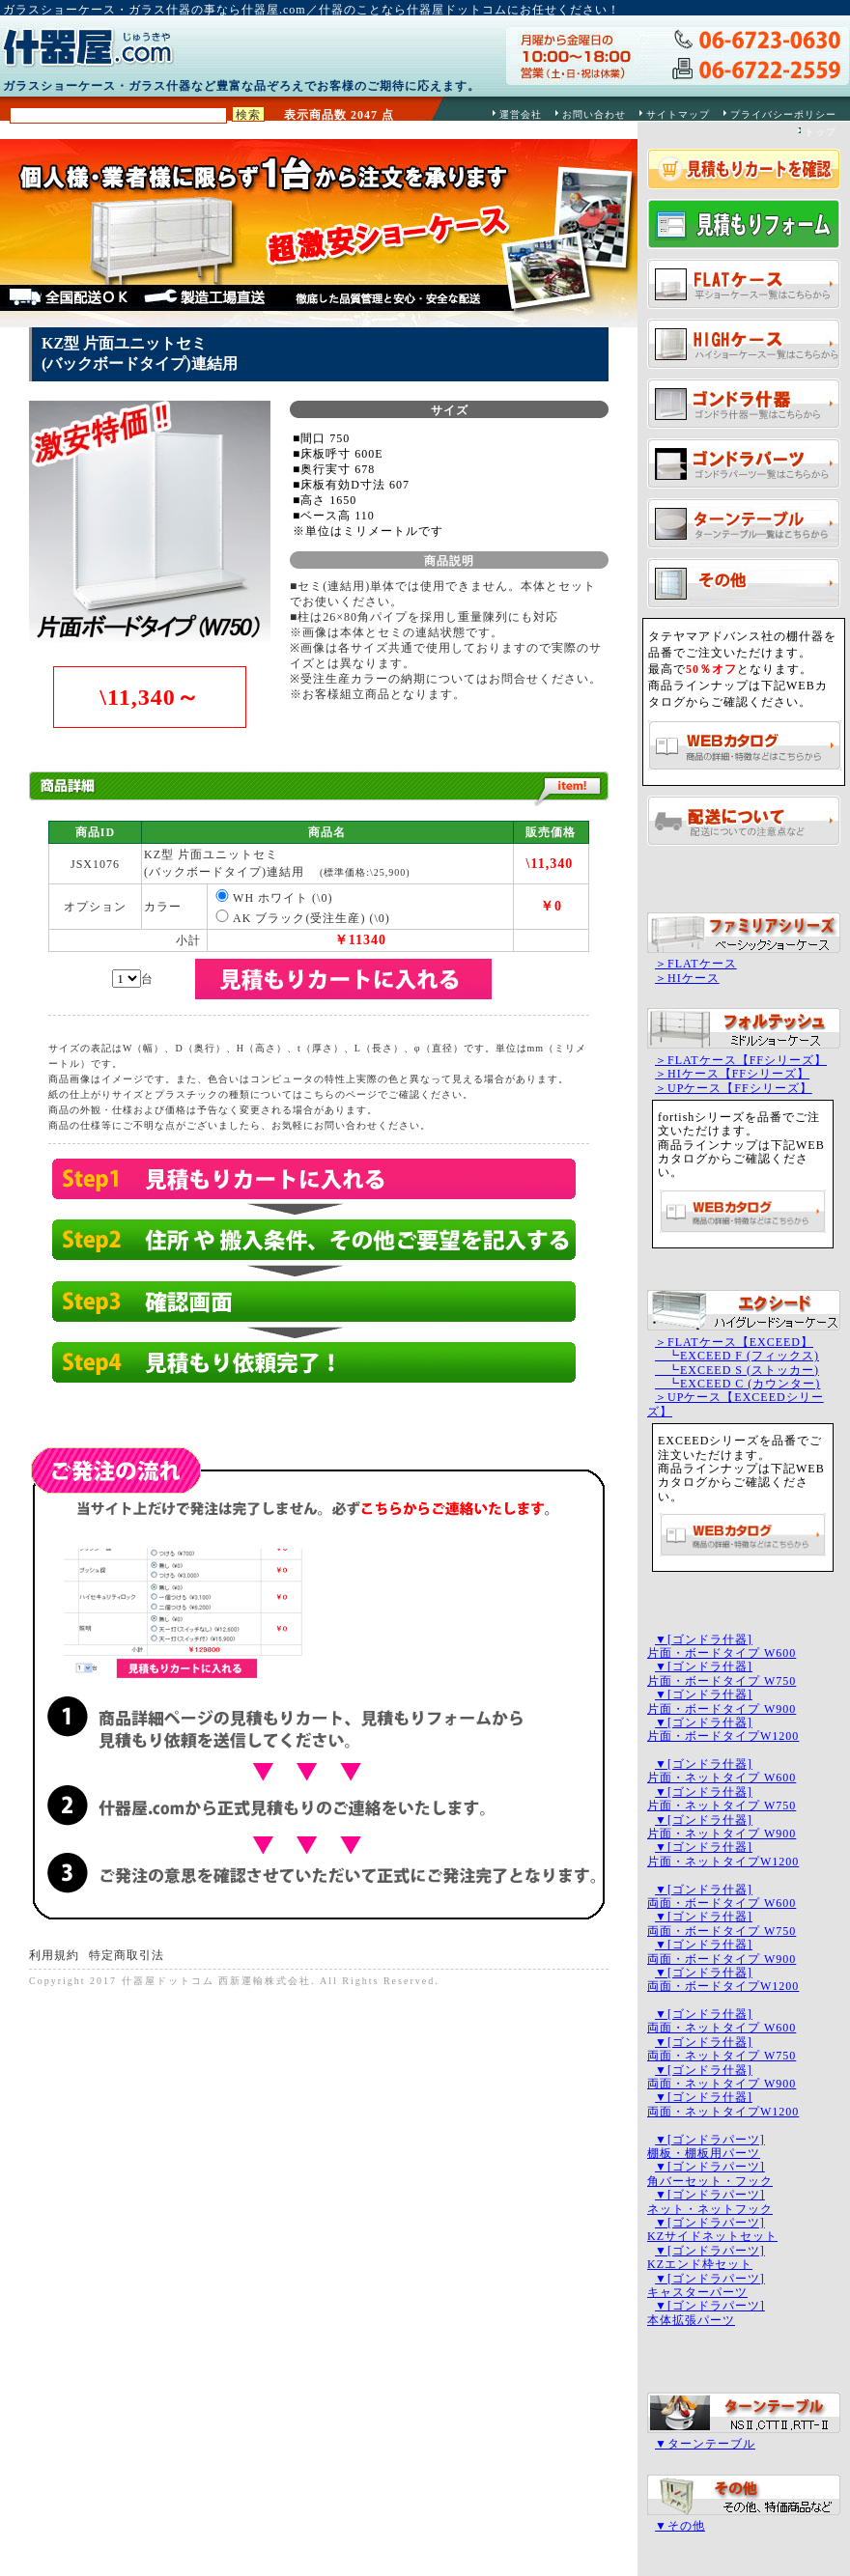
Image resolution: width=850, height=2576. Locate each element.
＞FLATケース (696, 963)
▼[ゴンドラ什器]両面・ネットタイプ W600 (721, 2020)
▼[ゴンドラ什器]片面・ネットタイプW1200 (723, 1853)
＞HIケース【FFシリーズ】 (732, 1073)
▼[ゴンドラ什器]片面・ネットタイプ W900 (721, 1826)
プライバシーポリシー (783, 114)
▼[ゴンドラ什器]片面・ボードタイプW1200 (723, 1729)
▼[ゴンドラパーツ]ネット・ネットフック (710, 2201)
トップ (820, 131)
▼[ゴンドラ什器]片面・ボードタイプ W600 (721, 1646)
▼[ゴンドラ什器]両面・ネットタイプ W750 (721, 2048)
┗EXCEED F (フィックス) (737, 1355)
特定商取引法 (126, 1955)
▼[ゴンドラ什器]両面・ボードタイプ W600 (721, 1896)
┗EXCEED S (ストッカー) (737, 1370)
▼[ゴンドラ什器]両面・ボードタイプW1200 (723, 1979)
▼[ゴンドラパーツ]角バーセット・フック (710, 2173)
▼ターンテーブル (705, 2443)
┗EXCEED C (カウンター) (737, 1383)
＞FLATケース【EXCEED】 (734, 1342)
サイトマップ (678, 114)
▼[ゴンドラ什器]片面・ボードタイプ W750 (721, 1673)
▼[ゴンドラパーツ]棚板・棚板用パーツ (706, 2146)
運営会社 (520, 114)
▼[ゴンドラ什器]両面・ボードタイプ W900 (721, 1951)
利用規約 (54, 1955)
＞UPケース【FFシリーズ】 (733, 1088)
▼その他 (680, 2526)
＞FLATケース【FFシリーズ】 (741, 1060)
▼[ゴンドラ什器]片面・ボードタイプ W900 (721, 1701)
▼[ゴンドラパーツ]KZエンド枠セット (706, 2257)
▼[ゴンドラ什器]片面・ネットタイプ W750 (721, 1798)
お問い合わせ (594, 114)
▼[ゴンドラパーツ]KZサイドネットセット (712, 2229)
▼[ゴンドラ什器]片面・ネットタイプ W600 (721, 1770)
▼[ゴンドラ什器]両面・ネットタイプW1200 (723, 2103)
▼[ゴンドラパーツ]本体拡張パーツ (706, 2312)
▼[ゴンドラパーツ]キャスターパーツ (706, 2285)
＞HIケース (687, 978)
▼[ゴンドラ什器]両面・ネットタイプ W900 (721, 2076)
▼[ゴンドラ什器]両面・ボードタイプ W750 (721, 1923)
